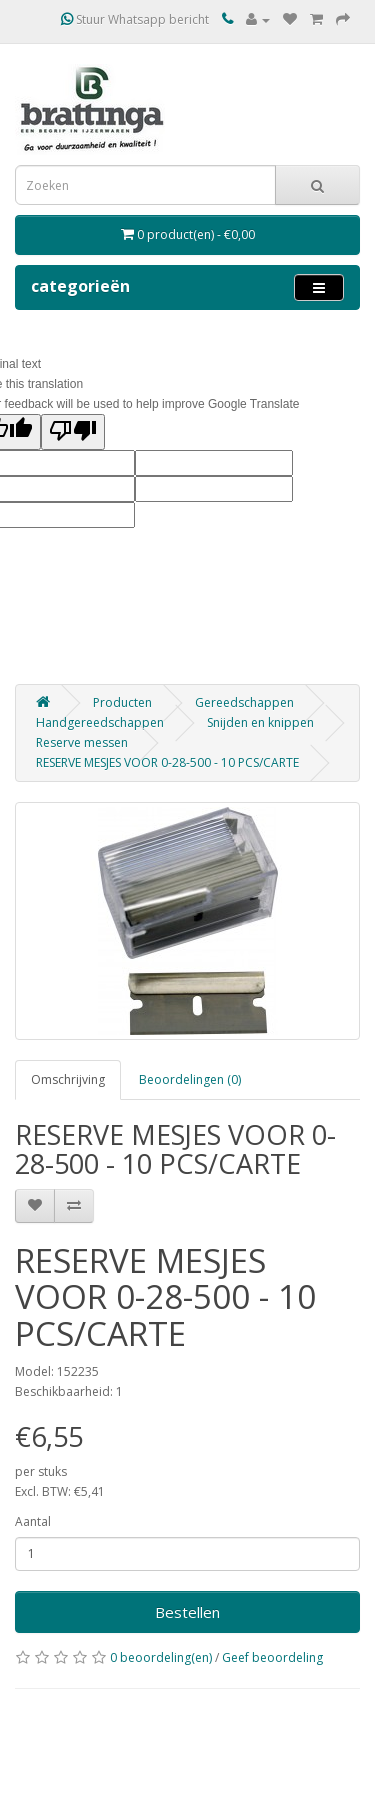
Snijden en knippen (260, 722)
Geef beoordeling (272, 1657)
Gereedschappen (244, 702)
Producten (122, 702)
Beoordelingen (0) (190, 1079)
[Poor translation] (73, 432)
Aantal (33, 1521)
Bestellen (187, 1612)
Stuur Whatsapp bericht (135, 19)
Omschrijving (68, 1079)
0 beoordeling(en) (161, 1657)
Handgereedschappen (100, 722)
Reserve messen (82, 742)
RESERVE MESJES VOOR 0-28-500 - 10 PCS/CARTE (167, 762)
